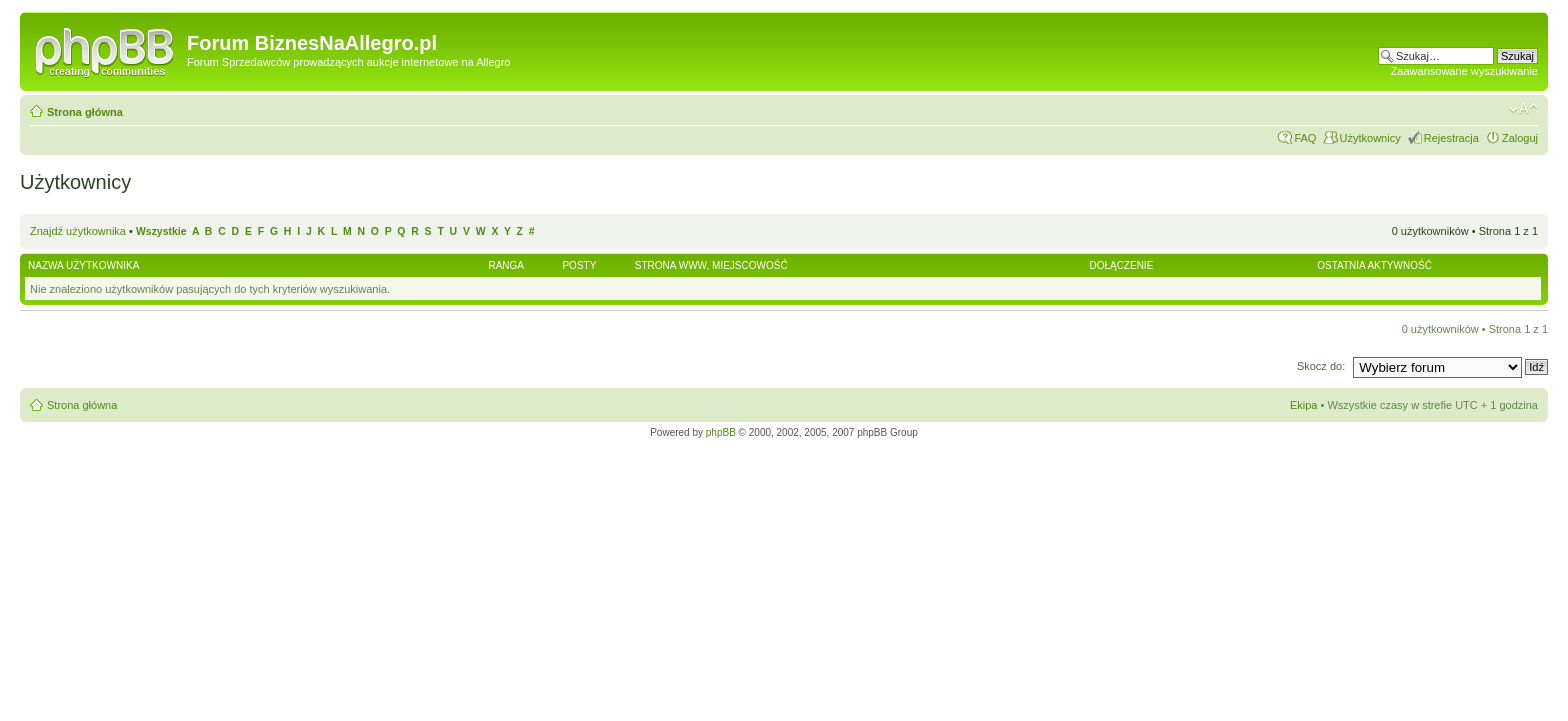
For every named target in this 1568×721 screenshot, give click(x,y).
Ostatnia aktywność (1374, 265)
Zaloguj (1520, 138)
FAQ (1305, 138)
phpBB (721, 432)
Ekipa (1304, 405)
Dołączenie (1121, 265)
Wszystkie (161, 231)
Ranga (506, 265)
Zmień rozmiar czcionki (1523, 109)
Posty (579, 265)
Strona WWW (671, 265)
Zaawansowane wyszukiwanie (1464, 71)
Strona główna (85, 112)
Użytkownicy (1370, 138)
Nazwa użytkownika (83, 265)
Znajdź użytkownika (78, 231)
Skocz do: (1322, 366)
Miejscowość (750, 265)
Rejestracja (1451, 138)
